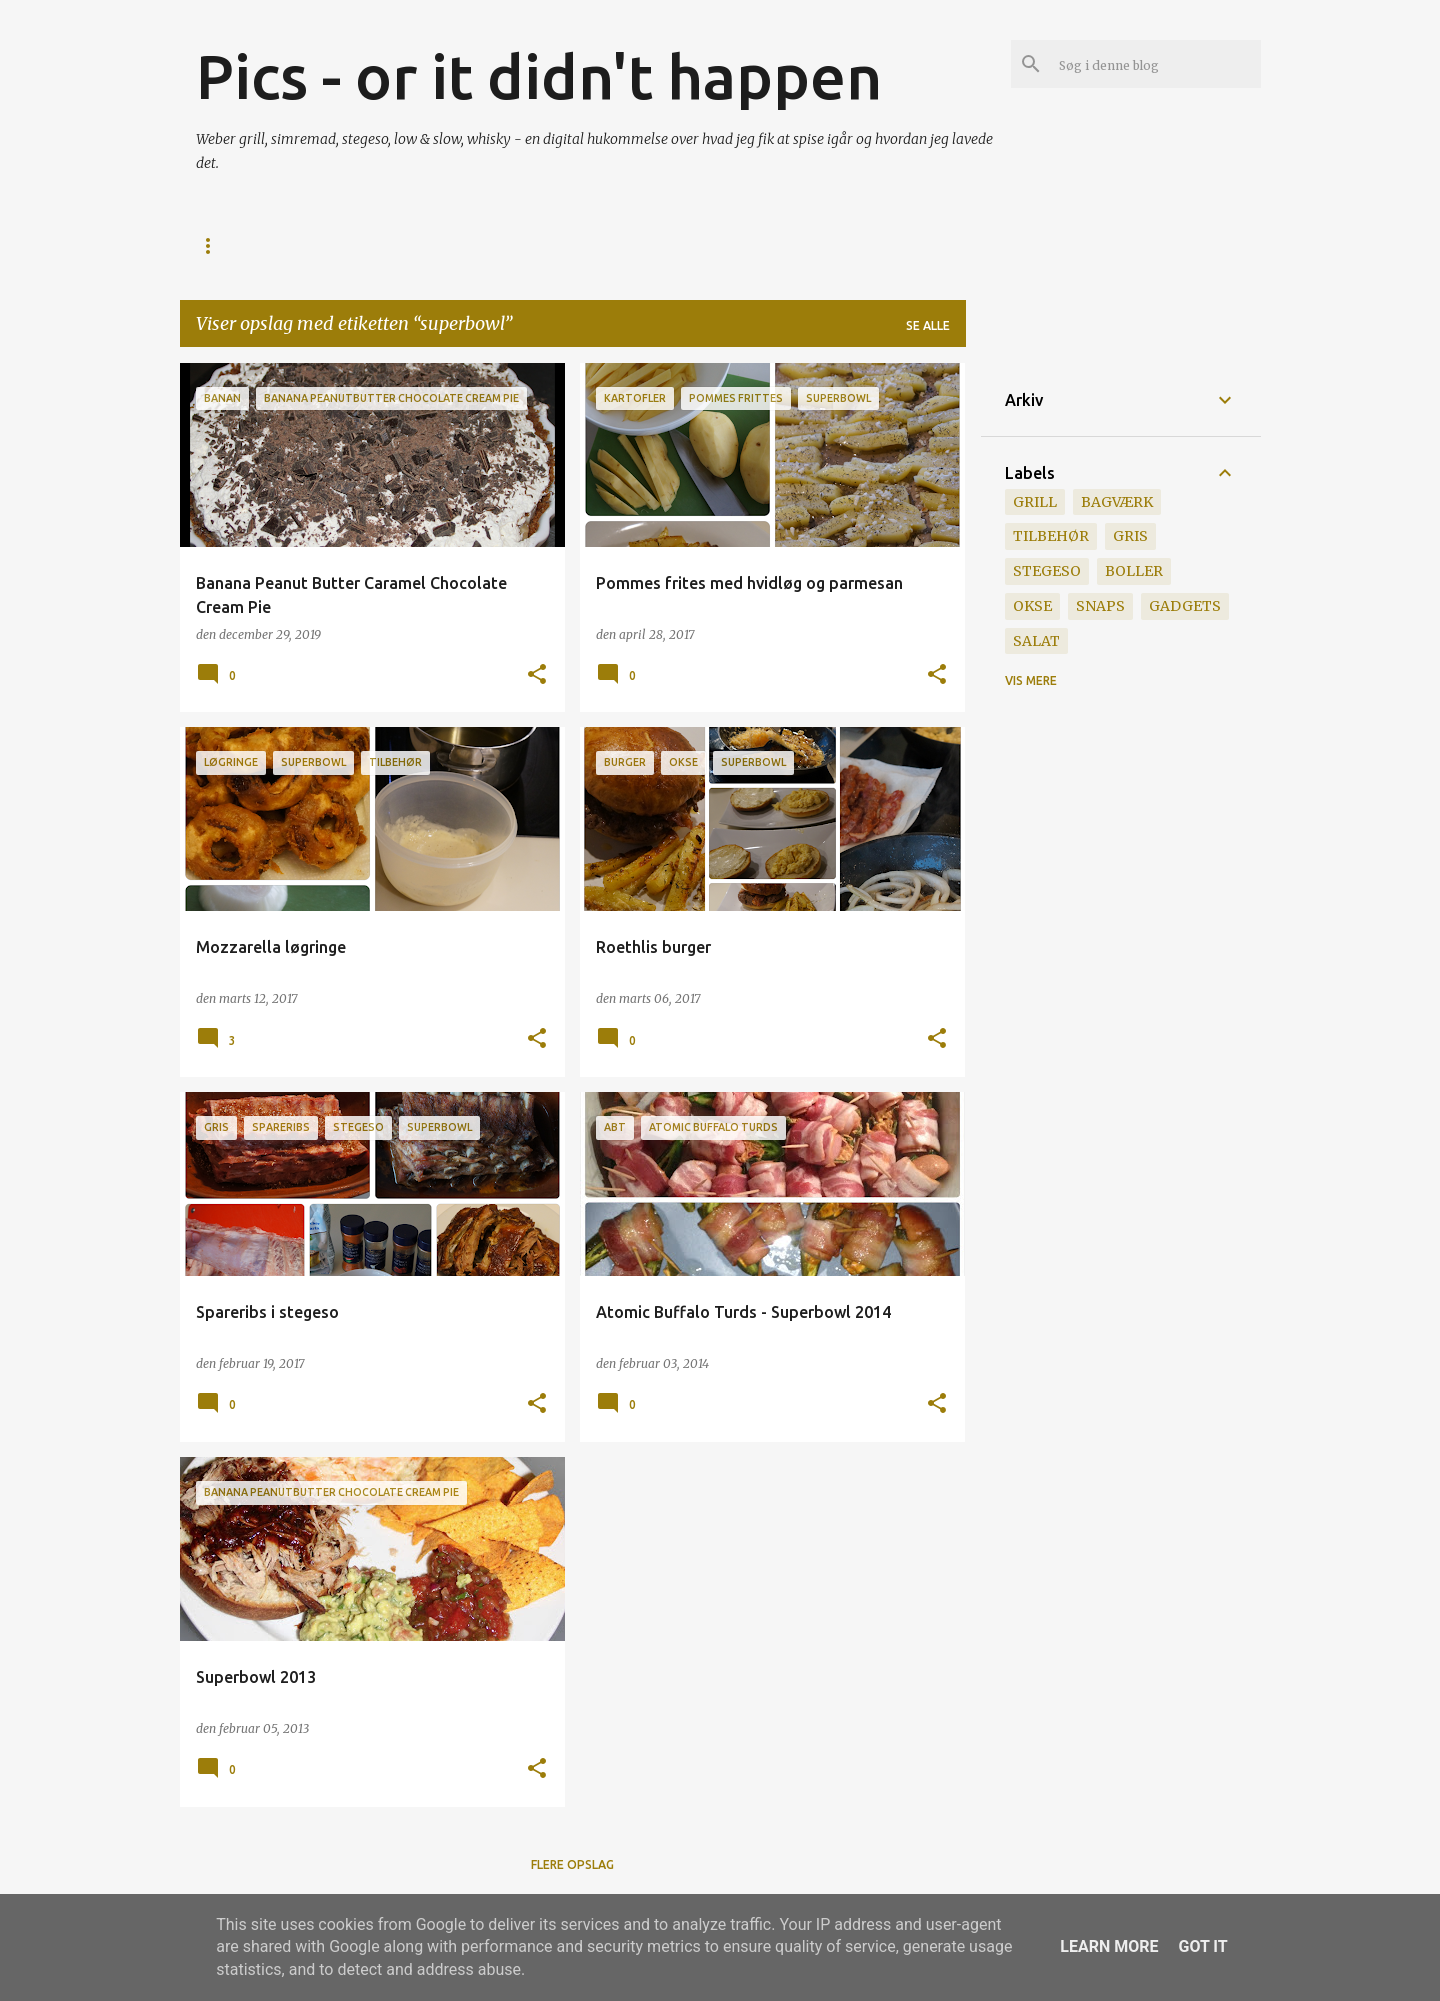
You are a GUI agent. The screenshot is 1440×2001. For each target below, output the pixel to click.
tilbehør (1051, 536)
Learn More (1109, 1946)
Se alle (928, 325)
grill (1035, 502)
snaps (1100, 606)
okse (1032, 606)
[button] (537, 675)
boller (1134, 571)
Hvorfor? (342, 245)
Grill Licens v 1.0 (475, 245)
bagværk (1117, 502)
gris (1130, 536)
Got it (1202, 1946)
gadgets (1185, 606)
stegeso (1047, 571)
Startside (230, 245)
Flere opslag (572, 1864)
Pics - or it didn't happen (539, 76)
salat (1036, 641)
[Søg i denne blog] (1156, 64)
